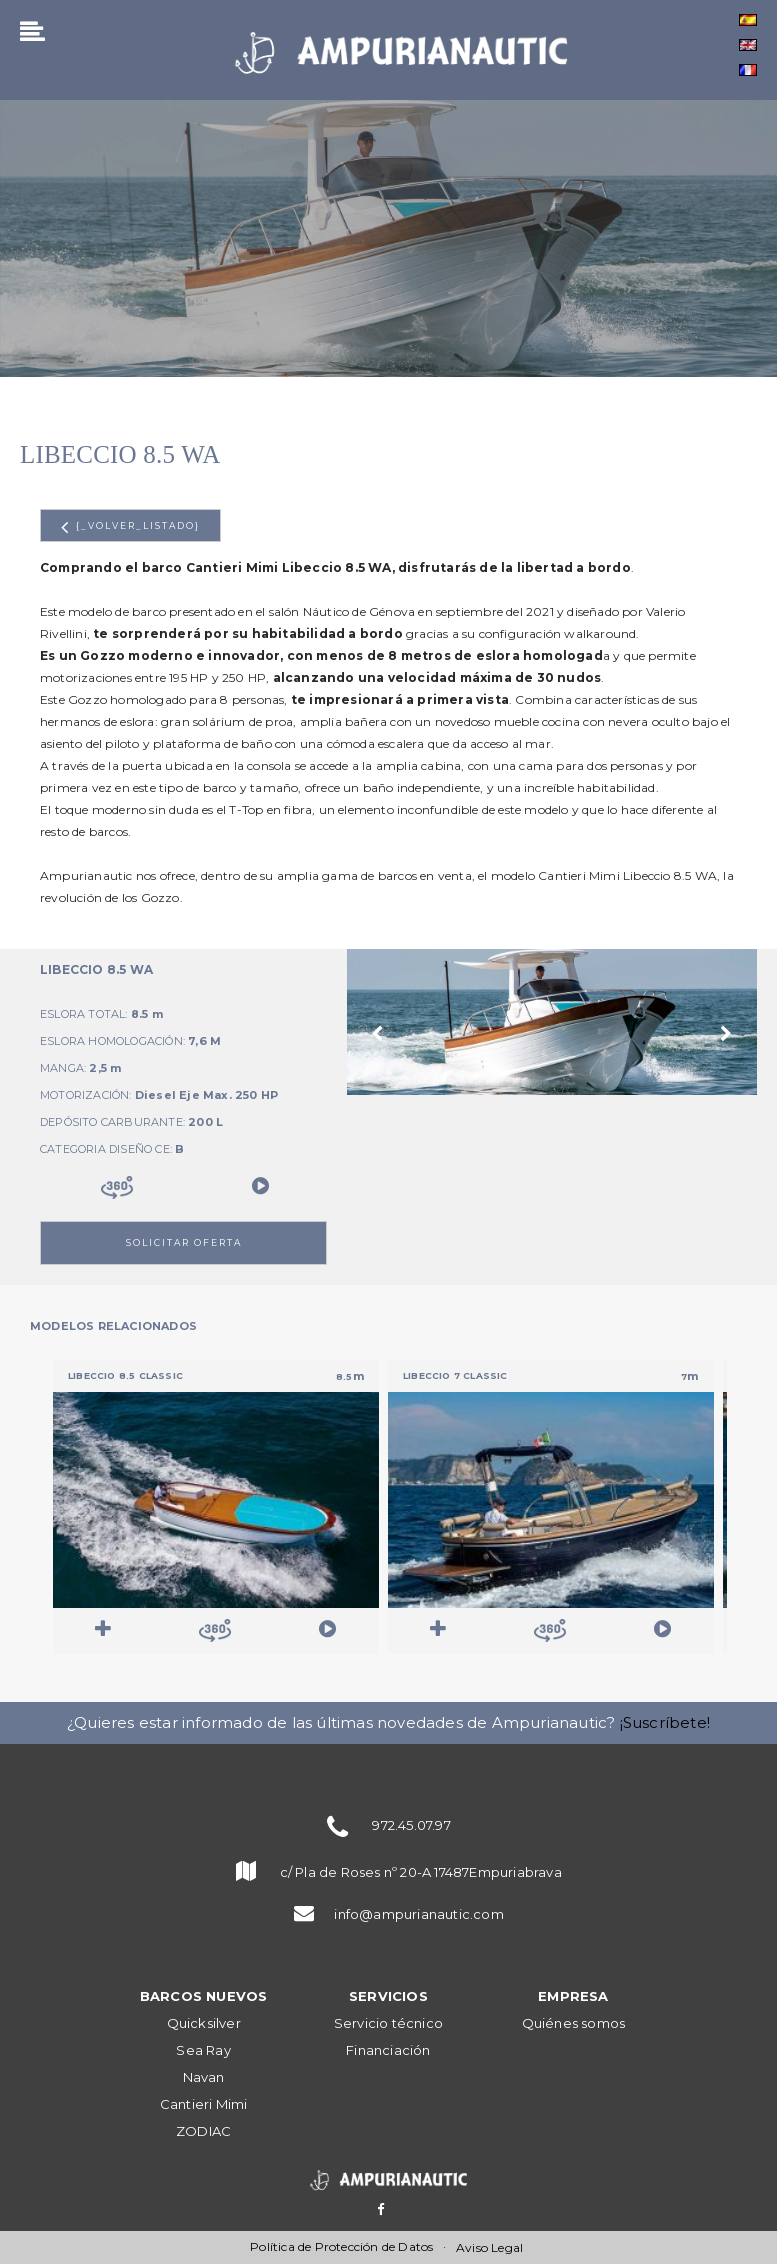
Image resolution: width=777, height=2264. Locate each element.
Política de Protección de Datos (341, 2246)
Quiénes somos (574, 2023)
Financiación (388, 2050)
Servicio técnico (388, 2023)
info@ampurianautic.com (418, 1914)
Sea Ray (203, 2050)
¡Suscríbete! (665, 1722)
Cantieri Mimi (204, 2104)
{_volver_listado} (130, 527)
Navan (204, 2077)
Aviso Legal (489, 2247)
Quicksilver (204, 2023)
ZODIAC (203, 2131)
